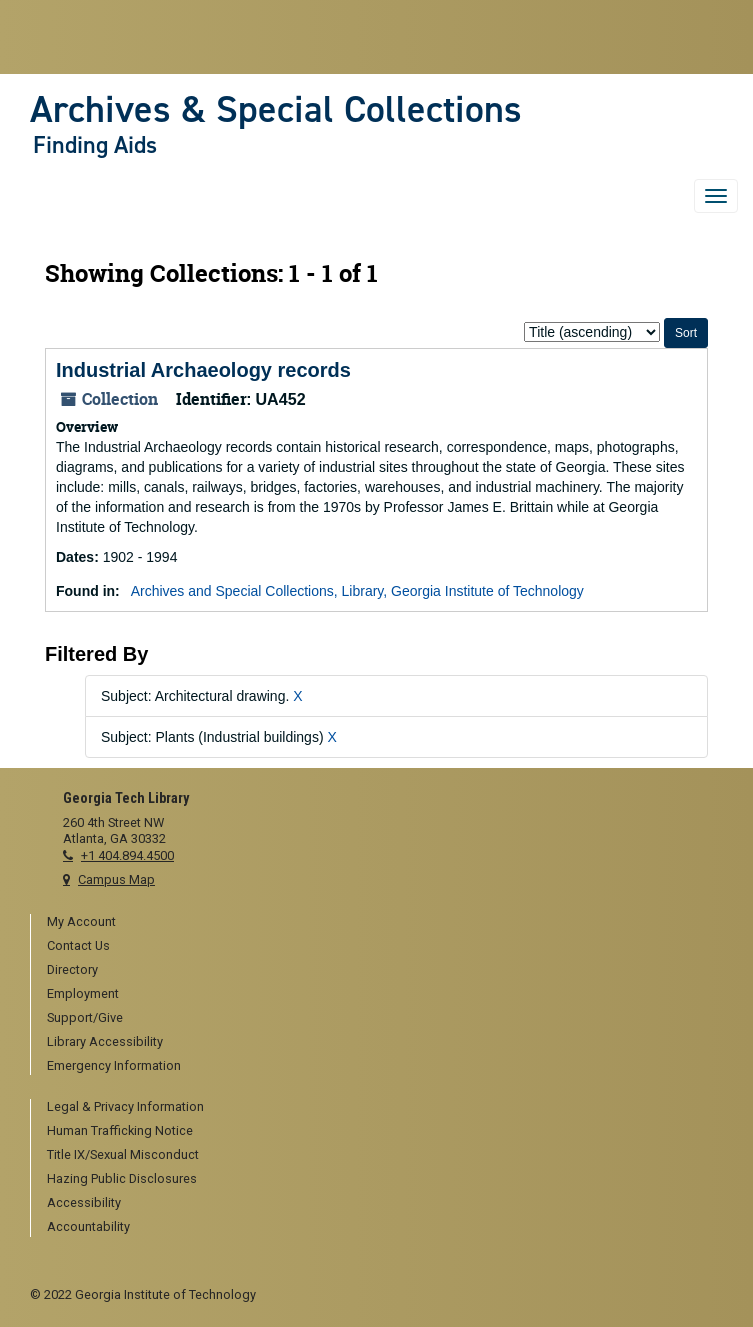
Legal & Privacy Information (125, 1106)
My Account (81, 921)
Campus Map (116, 879)
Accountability (88, 1226)
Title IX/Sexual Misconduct (123, 1154)
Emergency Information (114, 1065)
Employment (83, 993)
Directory (72, 969)
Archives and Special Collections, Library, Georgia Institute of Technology (357, 591)
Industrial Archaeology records (203, 370)
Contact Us (78, 945)
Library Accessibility (105, 1041)
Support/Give (85, 1017)
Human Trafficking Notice (120, 1130)
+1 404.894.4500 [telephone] (127, 855)
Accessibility (84, 1202)
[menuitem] (385, 923)
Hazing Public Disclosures (122, 1178)
